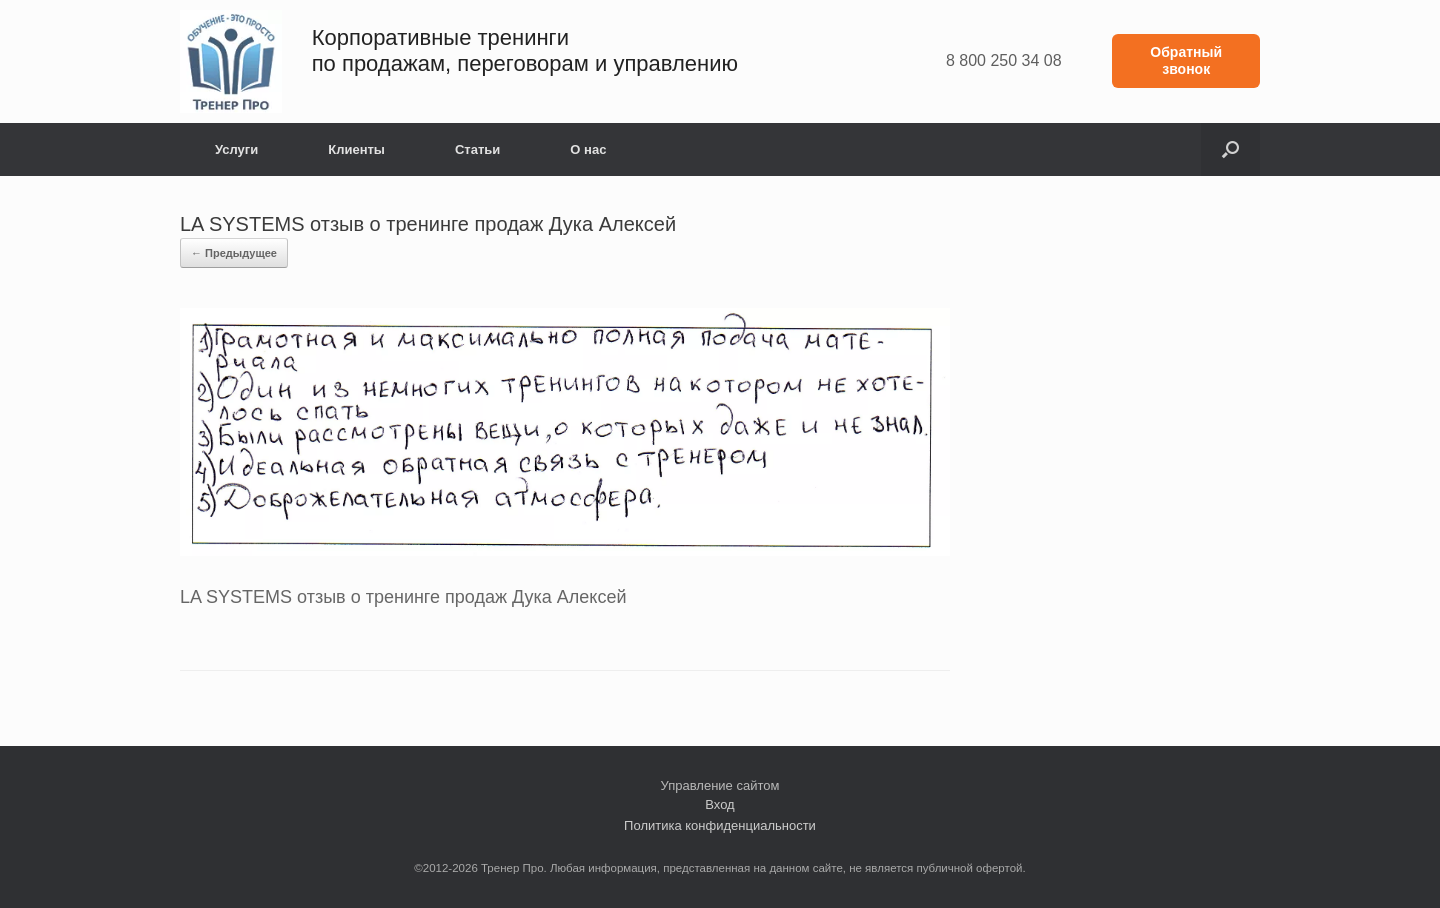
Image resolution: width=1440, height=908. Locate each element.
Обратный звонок (1186, 60)
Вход (719, 804)
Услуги (236, 149)
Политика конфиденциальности (720, 825)
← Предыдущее (234, 253)
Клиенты (356, 149)
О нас (588, 149)
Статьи (477, 149)
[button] (1230, 149)
